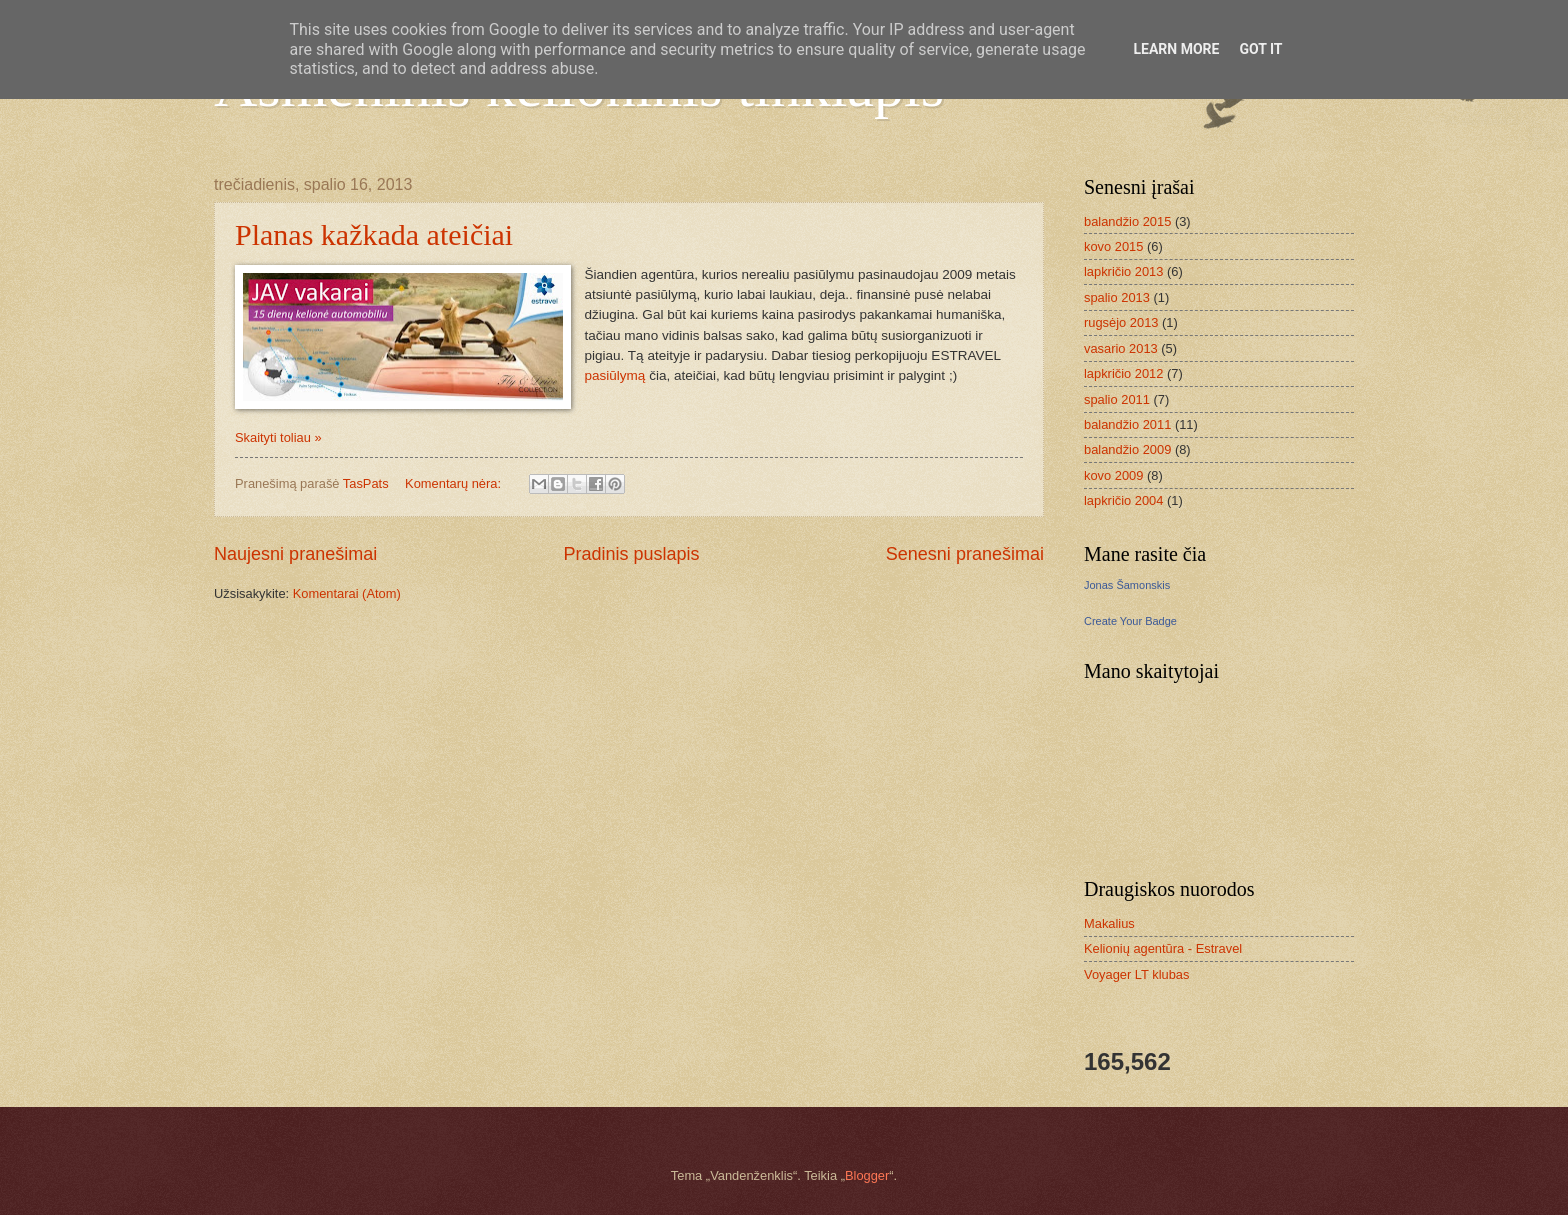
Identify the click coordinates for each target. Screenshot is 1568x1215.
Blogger (867, 1175)
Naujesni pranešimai (295, 554)
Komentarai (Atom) (347, 593)
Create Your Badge (1130, 621)
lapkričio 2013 (1123, 271)
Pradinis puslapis (631, 554)
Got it (1260, 49)
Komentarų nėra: (454, 483)
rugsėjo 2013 (1121, 322)
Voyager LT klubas (1136, 974)
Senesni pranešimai (965, 554)
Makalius (1109, 923)
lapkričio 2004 (1123, 500)
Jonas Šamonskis (1127, 585)
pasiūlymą (615, 375)
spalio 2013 (1117, 297)
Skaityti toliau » (278, 437)
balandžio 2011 (1127, 424)
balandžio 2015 (1127, 221)
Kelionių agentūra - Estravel (1163, 948)
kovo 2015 (1113, 246)
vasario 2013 (1121, 348)
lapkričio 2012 (1123, 373)
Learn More (1176, 49)
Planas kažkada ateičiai (374, 234)
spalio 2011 (1117, 399)
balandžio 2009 (1127, 449)
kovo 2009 (1113, 475)
